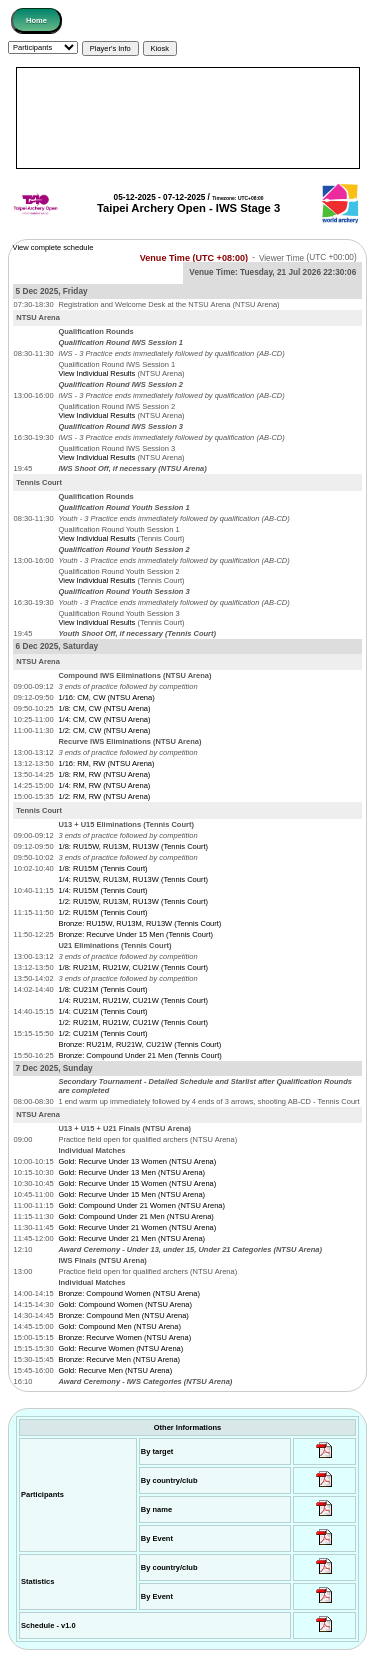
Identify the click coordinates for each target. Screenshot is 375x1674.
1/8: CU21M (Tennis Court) (102, 989)
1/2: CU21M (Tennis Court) (102, 1033)
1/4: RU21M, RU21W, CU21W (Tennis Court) (133, 1000)
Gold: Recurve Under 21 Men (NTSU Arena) (131, 1238)
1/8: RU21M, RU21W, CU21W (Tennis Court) (133, 967)
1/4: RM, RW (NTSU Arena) (104, 785)
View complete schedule (53, 247)
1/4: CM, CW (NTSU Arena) (104, 719)
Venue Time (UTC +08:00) (194, 257)
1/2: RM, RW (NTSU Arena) (104, 796)
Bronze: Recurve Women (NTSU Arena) (124, 1337)
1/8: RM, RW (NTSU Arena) (104, 774)
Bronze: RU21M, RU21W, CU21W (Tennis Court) (139, 1044)
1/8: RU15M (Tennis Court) (102, 868)
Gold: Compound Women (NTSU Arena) (125, 1304)
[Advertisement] (188, 118)
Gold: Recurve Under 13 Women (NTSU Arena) (137, 1161)
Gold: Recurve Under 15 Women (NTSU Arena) (137, 1183)
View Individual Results (96, 373)
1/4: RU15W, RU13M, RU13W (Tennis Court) (133, 879)
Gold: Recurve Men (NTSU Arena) (115, 1370)
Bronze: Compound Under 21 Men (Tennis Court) (139, 1055)
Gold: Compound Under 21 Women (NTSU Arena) (141, 1205)
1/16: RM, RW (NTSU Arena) (106, 763)
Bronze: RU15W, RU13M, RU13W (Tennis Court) (139, 923)
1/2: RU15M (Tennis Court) (102, 912)
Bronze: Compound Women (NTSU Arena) (129, 1293)
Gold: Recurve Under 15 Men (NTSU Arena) (131, 1194)
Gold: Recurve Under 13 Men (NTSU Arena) (131, 1172)
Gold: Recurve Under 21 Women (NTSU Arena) (137, 1227)
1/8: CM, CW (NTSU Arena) (104, 708)
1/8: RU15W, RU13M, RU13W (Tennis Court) (133, 846)
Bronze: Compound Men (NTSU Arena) (123, 1315)
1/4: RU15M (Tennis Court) (102, 890)
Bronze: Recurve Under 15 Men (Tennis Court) (135, 934)
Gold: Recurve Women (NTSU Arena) (120, 1348)
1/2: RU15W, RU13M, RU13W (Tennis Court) (133, 901)
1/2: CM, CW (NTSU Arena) (104, 730)
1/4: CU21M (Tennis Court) (102, 1011)
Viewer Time (308, 257)
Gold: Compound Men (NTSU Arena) (119, 1326)
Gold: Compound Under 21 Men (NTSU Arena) (136, 1216)
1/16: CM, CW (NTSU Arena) (106, 697)
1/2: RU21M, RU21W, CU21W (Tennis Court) (133, 1022)
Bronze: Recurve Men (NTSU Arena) (119, 1359)
